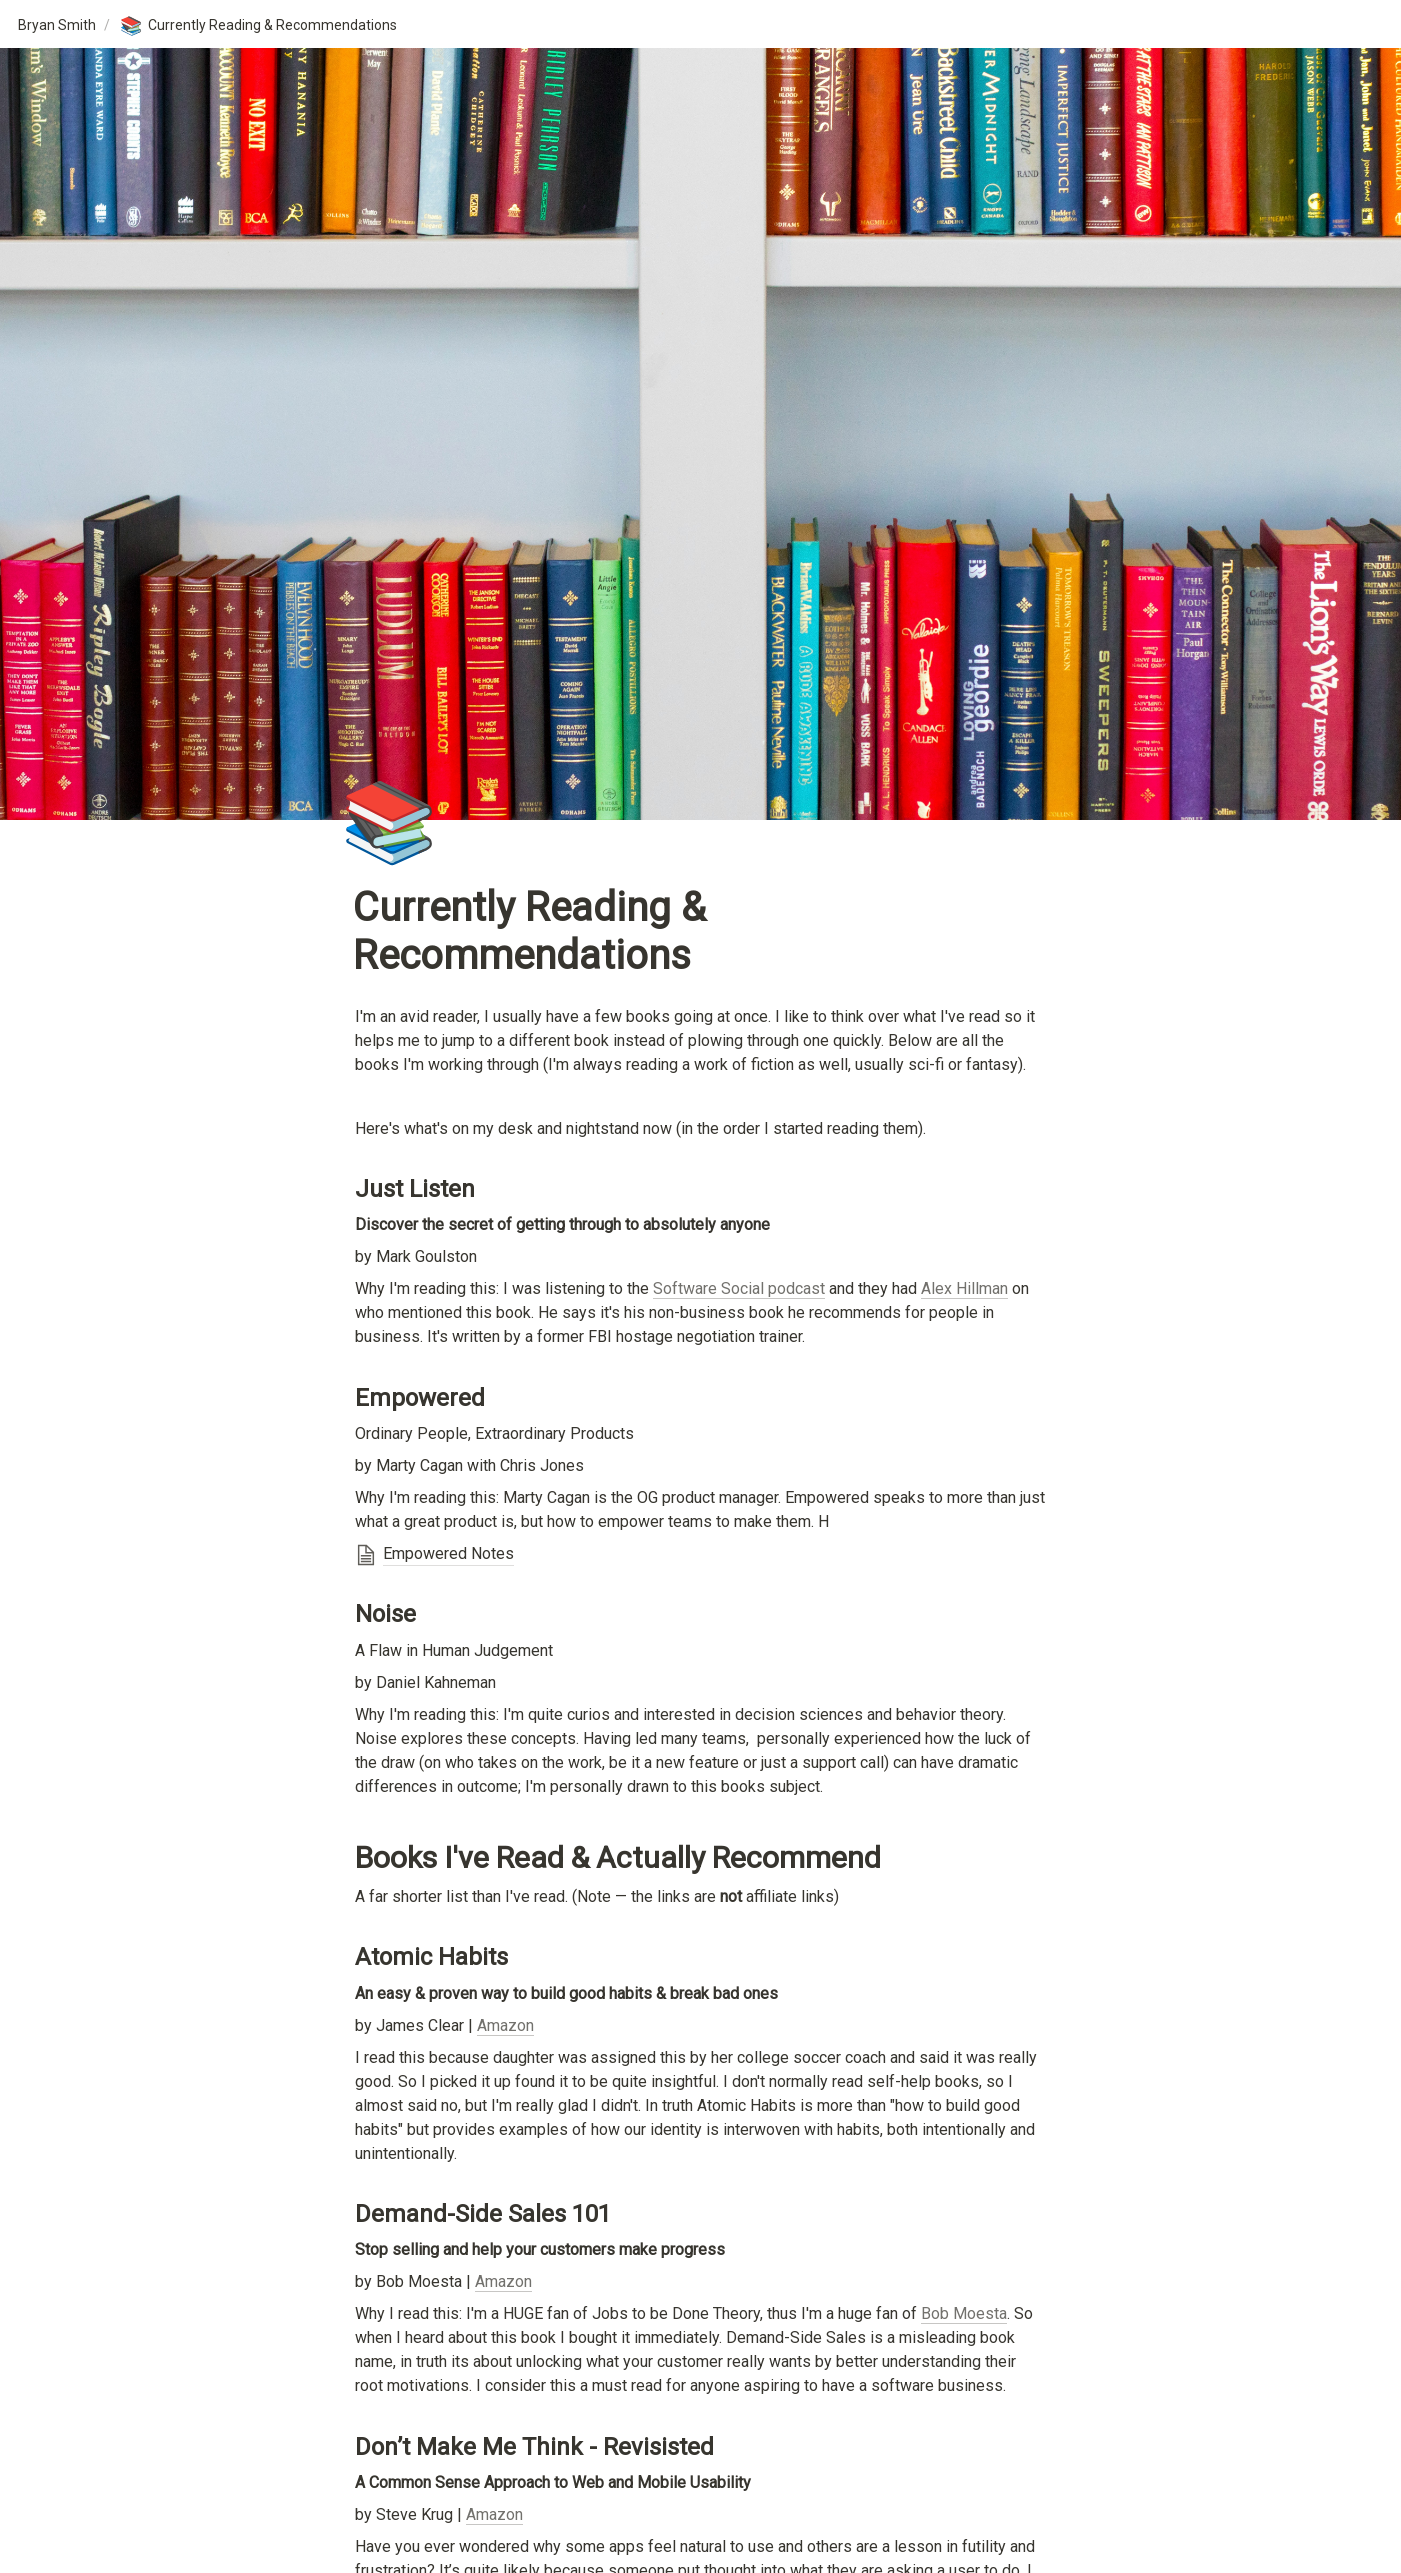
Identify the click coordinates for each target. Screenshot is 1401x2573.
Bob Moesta (964, 2313)
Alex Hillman (964, 1288)
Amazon (505, 2025)
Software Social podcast (739, 1288)
